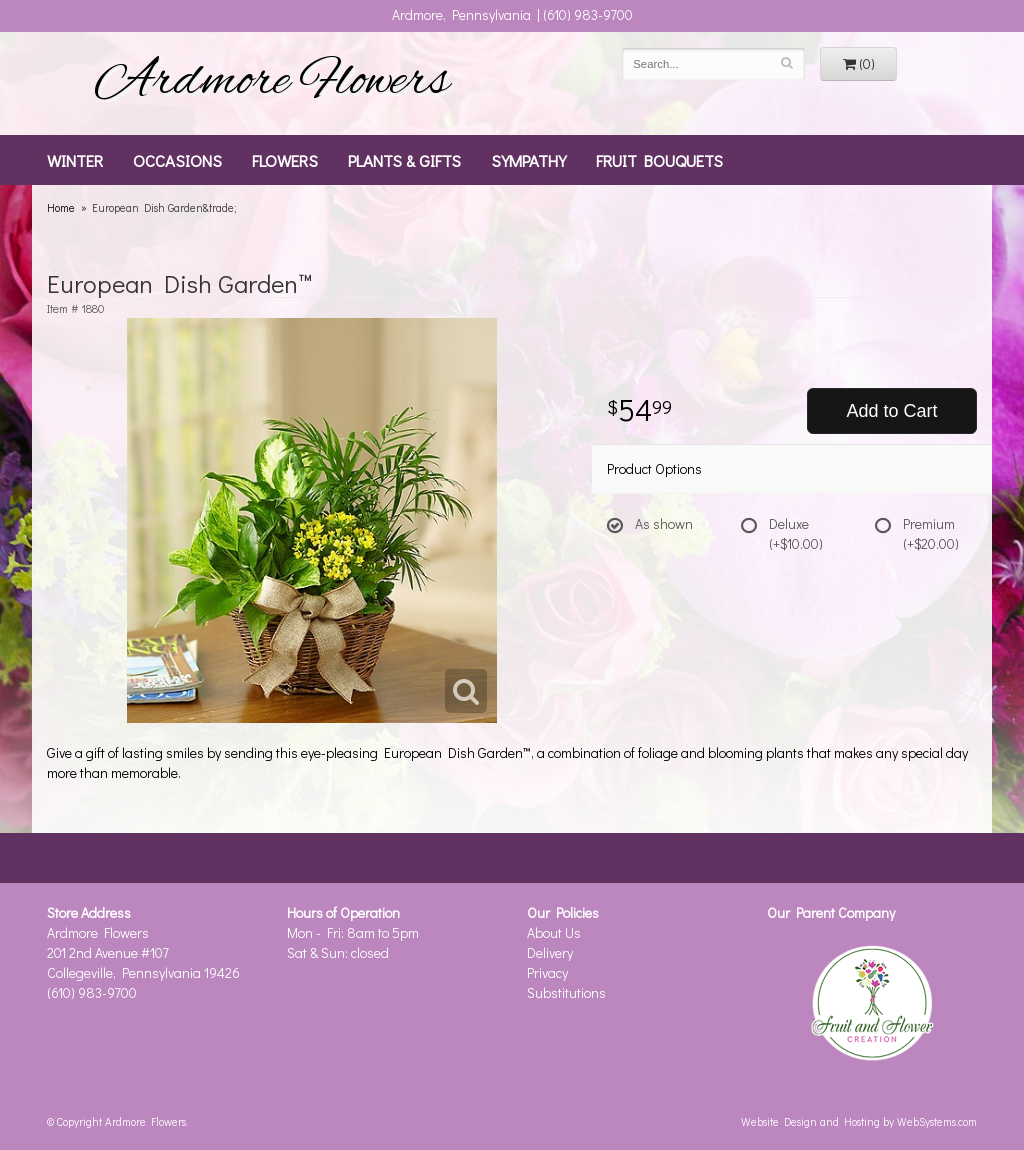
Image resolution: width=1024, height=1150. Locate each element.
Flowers (285, 160)
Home (61, 207)
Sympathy (528, 160)
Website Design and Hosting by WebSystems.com (859, 1121)
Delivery (550, 952)
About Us (554, 932)
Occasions (177, 160)
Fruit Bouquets (659, 160)
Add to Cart (891, 411)
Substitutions (566, 992)
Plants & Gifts (404, 160)
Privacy (547, 972)
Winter (75, 160)
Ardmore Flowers (272, 83)
